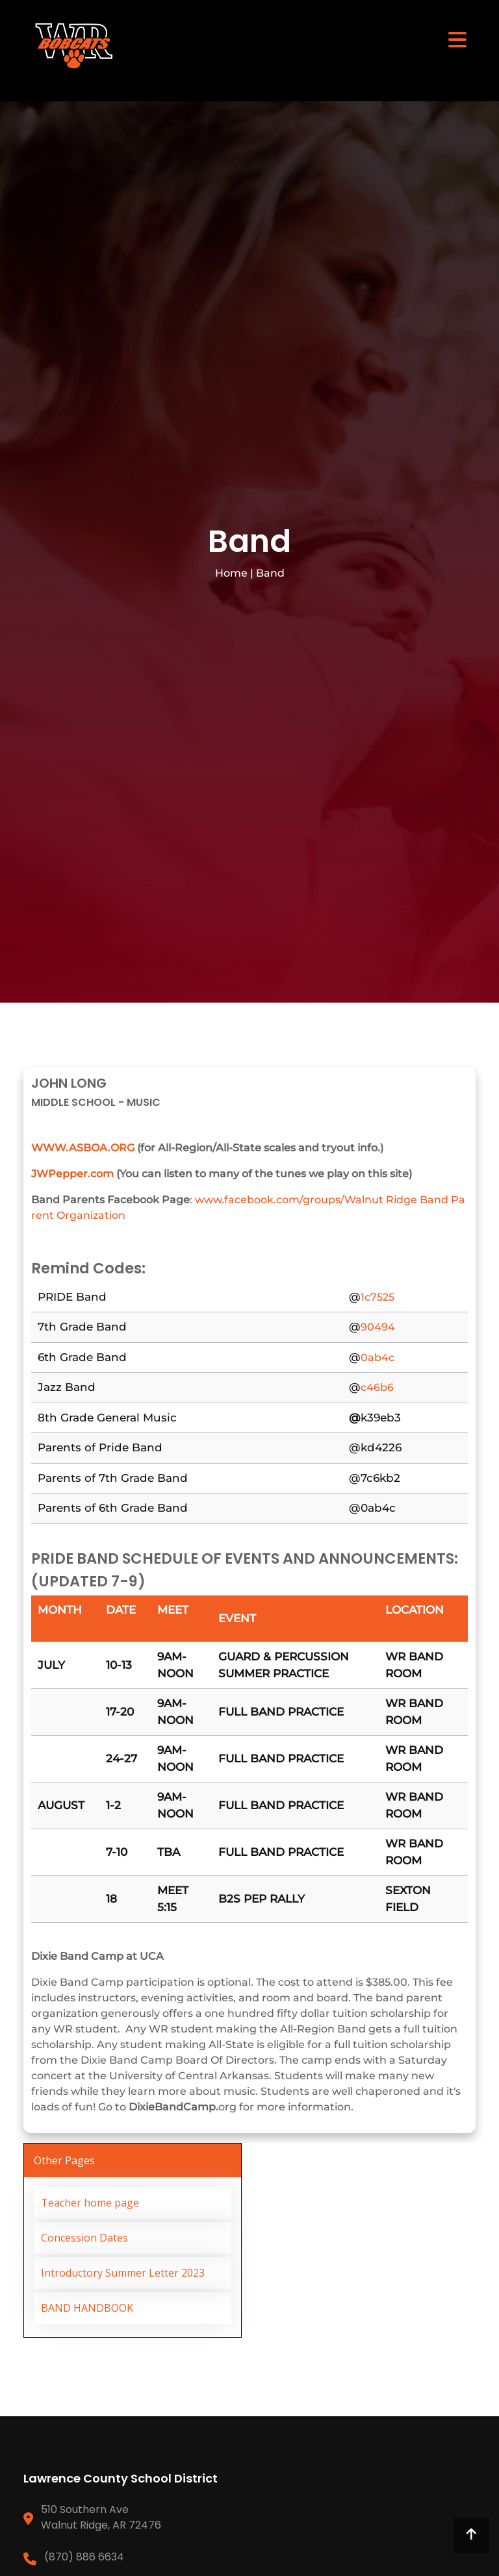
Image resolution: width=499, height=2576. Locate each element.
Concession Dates (84, 2238)
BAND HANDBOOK (87, 2308)
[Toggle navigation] (457, 39)
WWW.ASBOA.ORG (82, 1148)
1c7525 (377, 1297)
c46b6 (377, 1387)
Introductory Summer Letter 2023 (123, 2273)
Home (231, 573)
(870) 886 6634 (84, 2556)
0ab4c (377, 1357)
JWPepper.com (72, 1174)
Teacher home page (90, 2202)
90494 (378, 1327)
